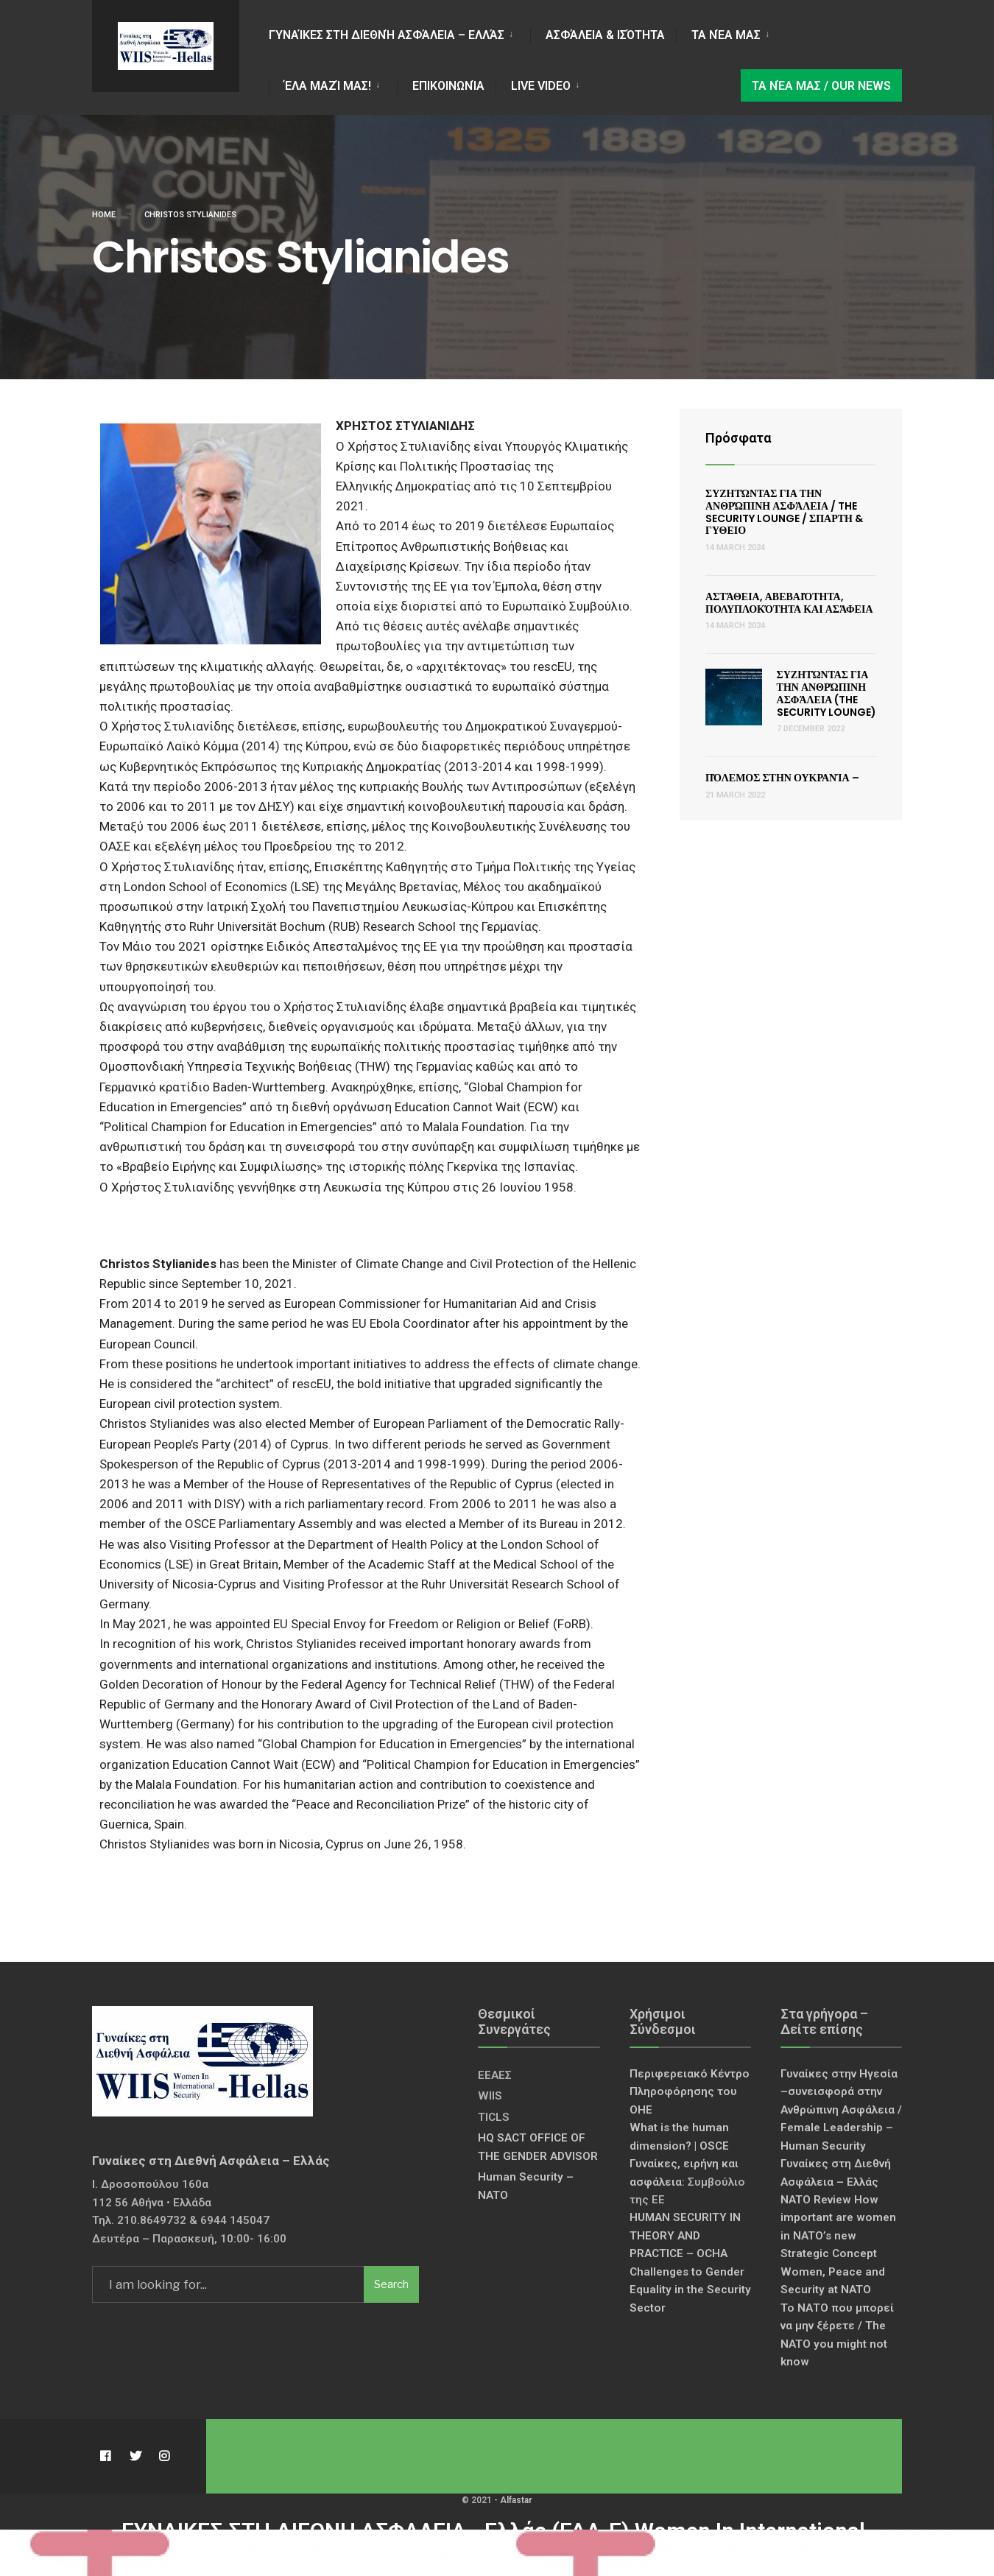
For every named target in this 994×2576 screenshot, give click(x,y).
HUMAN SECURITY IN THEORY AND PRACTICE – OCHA (685, 2235)
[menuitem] (399, 32)
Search (391, 2284)
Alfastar (516, 2500)
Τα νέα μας (726, 35)
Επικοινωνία (448, 86)
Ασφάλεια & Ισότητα (605, 35)
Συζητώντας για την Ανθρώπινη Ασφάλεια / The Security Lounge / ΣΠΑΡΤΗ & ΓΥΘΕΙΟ (784, 512)
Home (104, 214)
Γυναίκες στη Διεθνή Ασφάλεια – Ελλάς (386, 35)
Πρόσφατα (738, 438)
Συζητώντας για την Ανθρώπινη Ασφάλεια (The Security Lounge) (826, 693)
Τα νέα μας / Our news (821, 86)
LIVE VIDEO (541, 86)
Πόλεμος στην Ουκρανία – (782, 777)
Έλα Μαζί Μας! (327, 86)
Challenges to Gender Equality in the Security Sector (690, 2290)
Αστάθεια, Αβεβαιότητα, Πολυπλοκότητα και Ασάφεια (789, 602)
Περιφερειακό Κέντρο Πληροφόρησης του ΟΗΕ (690, 2091)
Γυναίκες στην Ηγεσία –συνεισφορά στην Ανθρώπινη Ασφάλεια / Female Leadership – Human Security (841, 2110)
